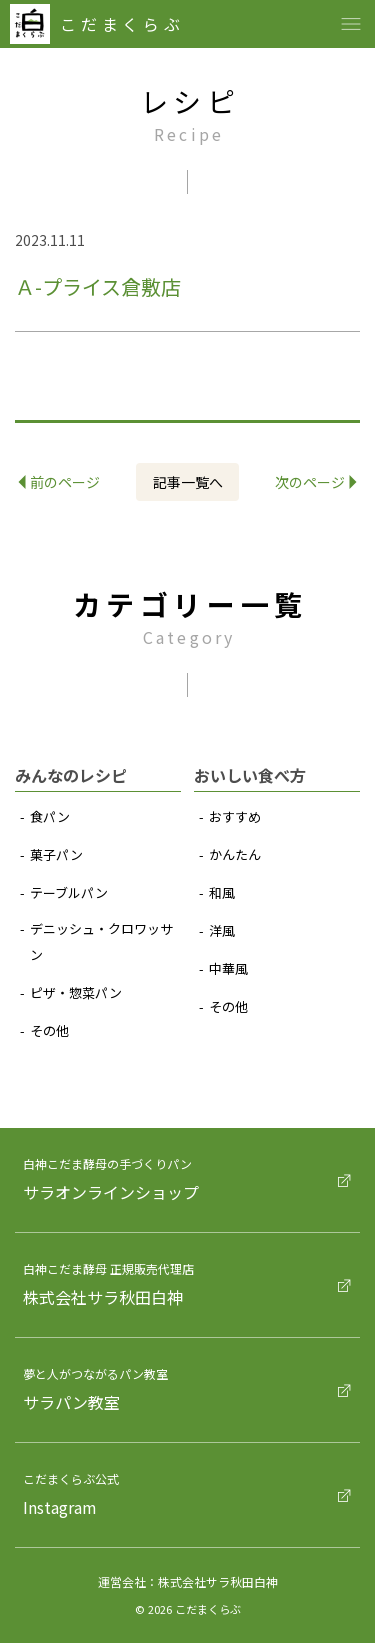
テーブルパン (69, 892)
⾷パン (50, 816)
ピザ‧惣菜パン (76, 992)
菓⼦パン (56, 854)
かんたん (235, 854)
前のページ (60, 482)
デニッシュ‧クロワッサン (101, 941)
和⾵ (222, 892)
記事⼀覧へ (188, 482)
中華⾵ (228, 968)
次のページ (316, 482)
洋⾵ (222, 930)
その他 (49, 1030)
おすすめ (235, 816)
